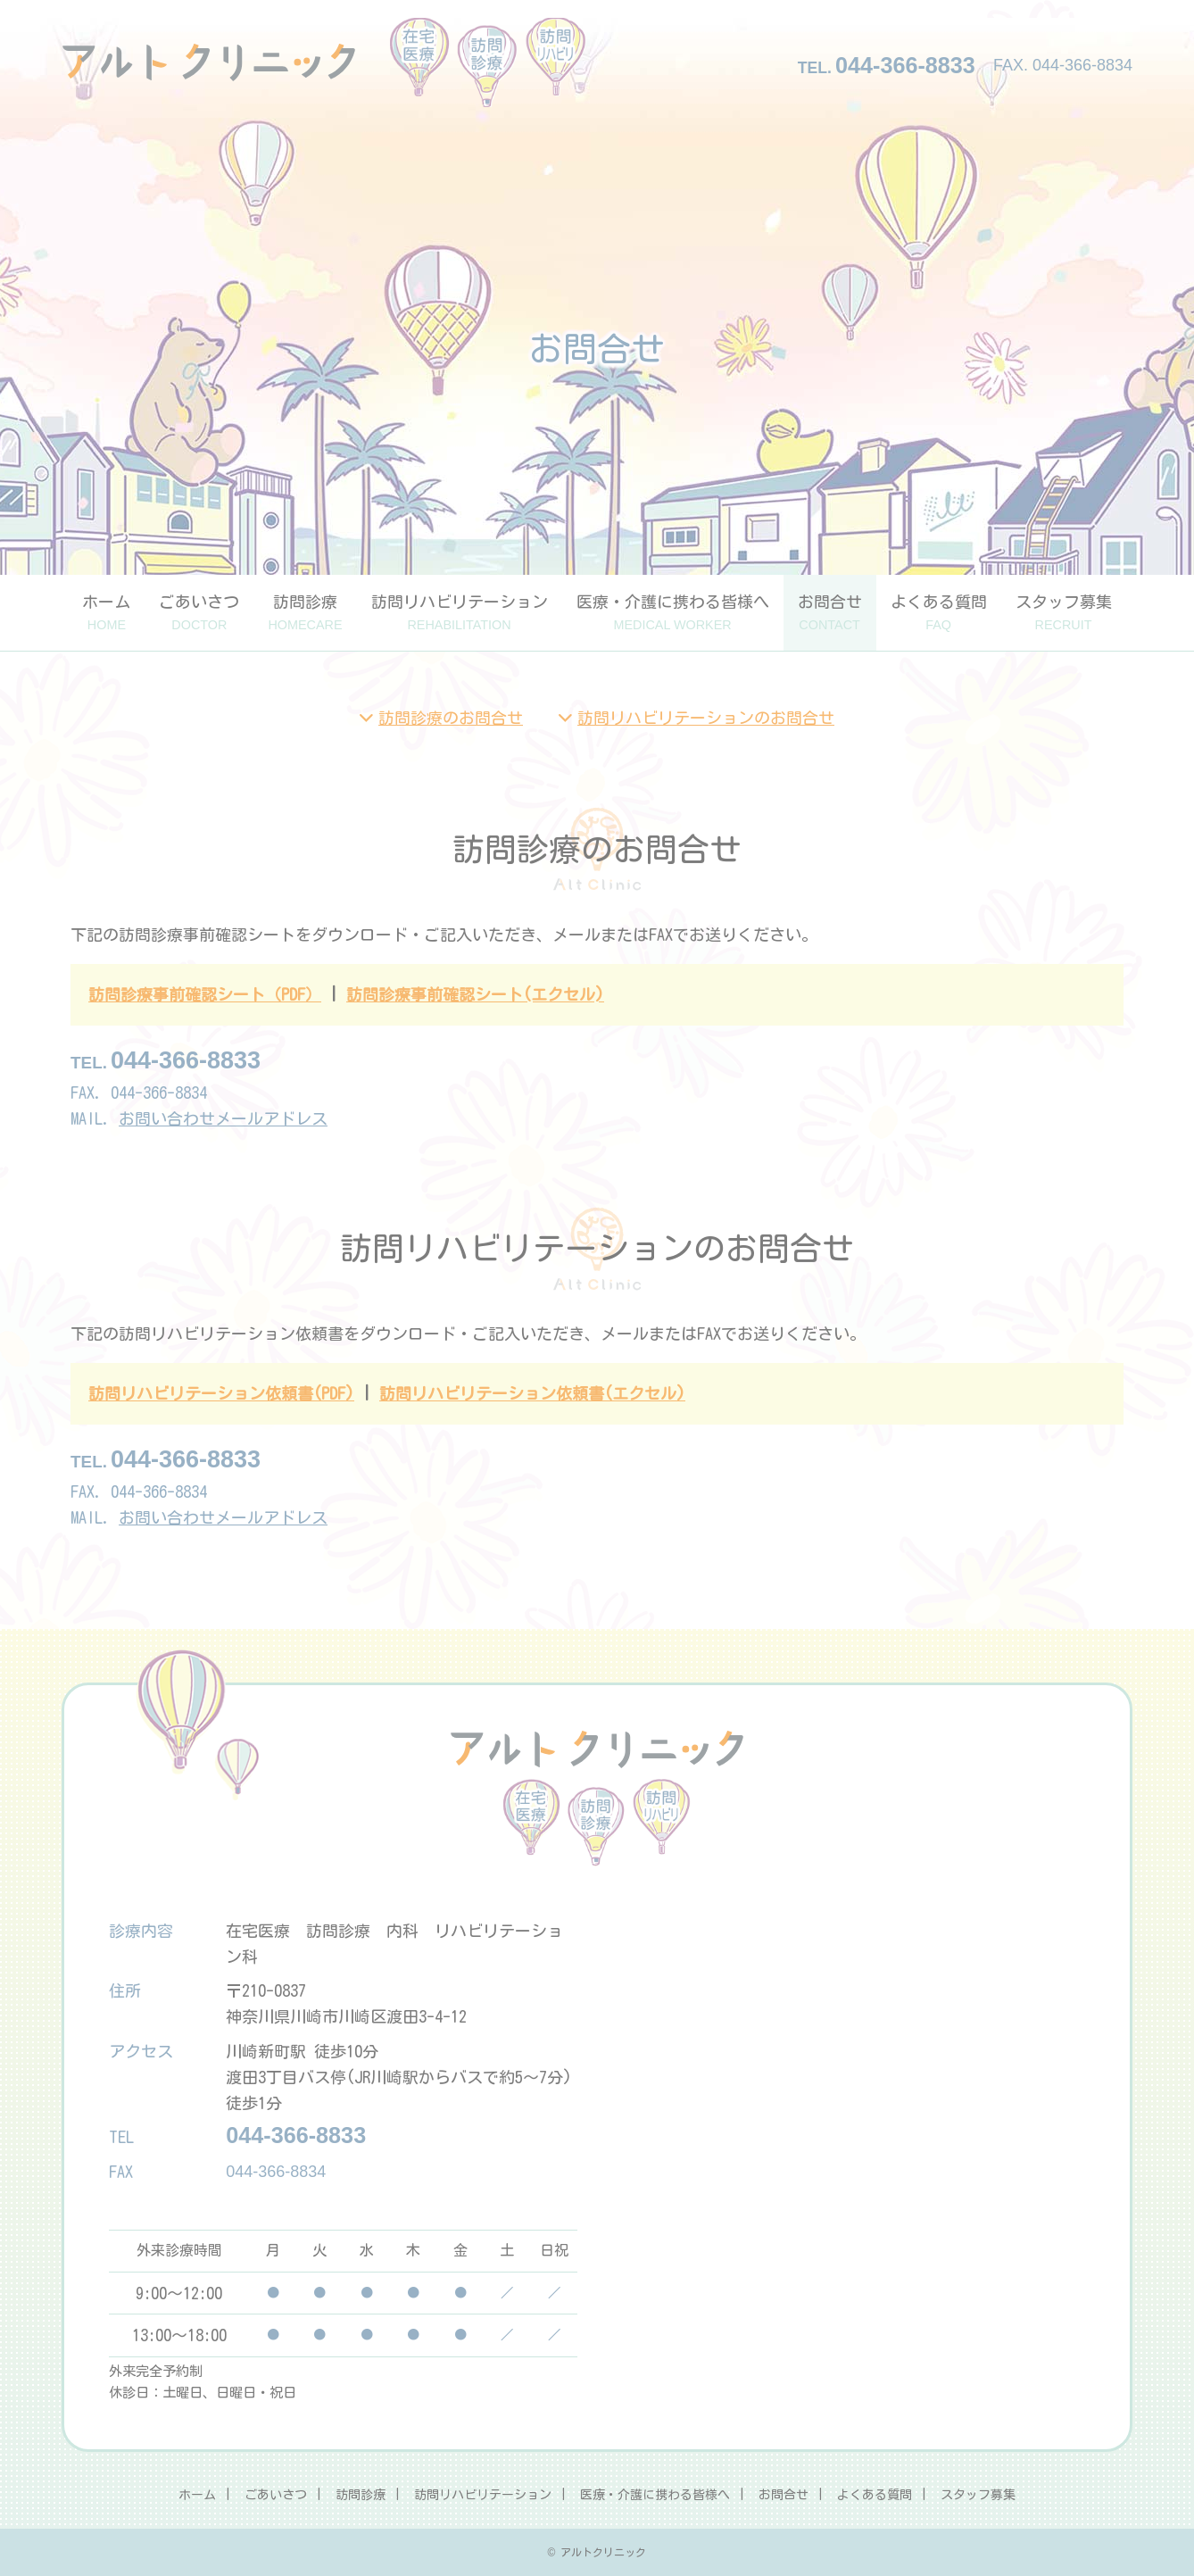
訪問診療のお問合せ (450, 718)
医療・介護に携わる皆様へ (672, 613)
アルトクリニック (324, 62)
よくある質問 (939, 613)
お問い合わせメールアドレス (223, 1118)
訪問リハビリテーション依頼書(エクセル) (532, 1393)
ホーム (106, 613)
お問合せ (830, 613)
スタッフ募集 (1064, 613)
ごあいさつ (199, 613)
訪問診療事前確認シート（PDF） (204, 994)
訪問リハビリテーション (459, 613)
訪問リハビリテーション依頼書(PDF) (221, 1393)
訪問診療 (305, 613)
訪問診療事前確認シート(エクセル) (475, 994)
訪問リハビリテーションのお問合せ (705, 718)
